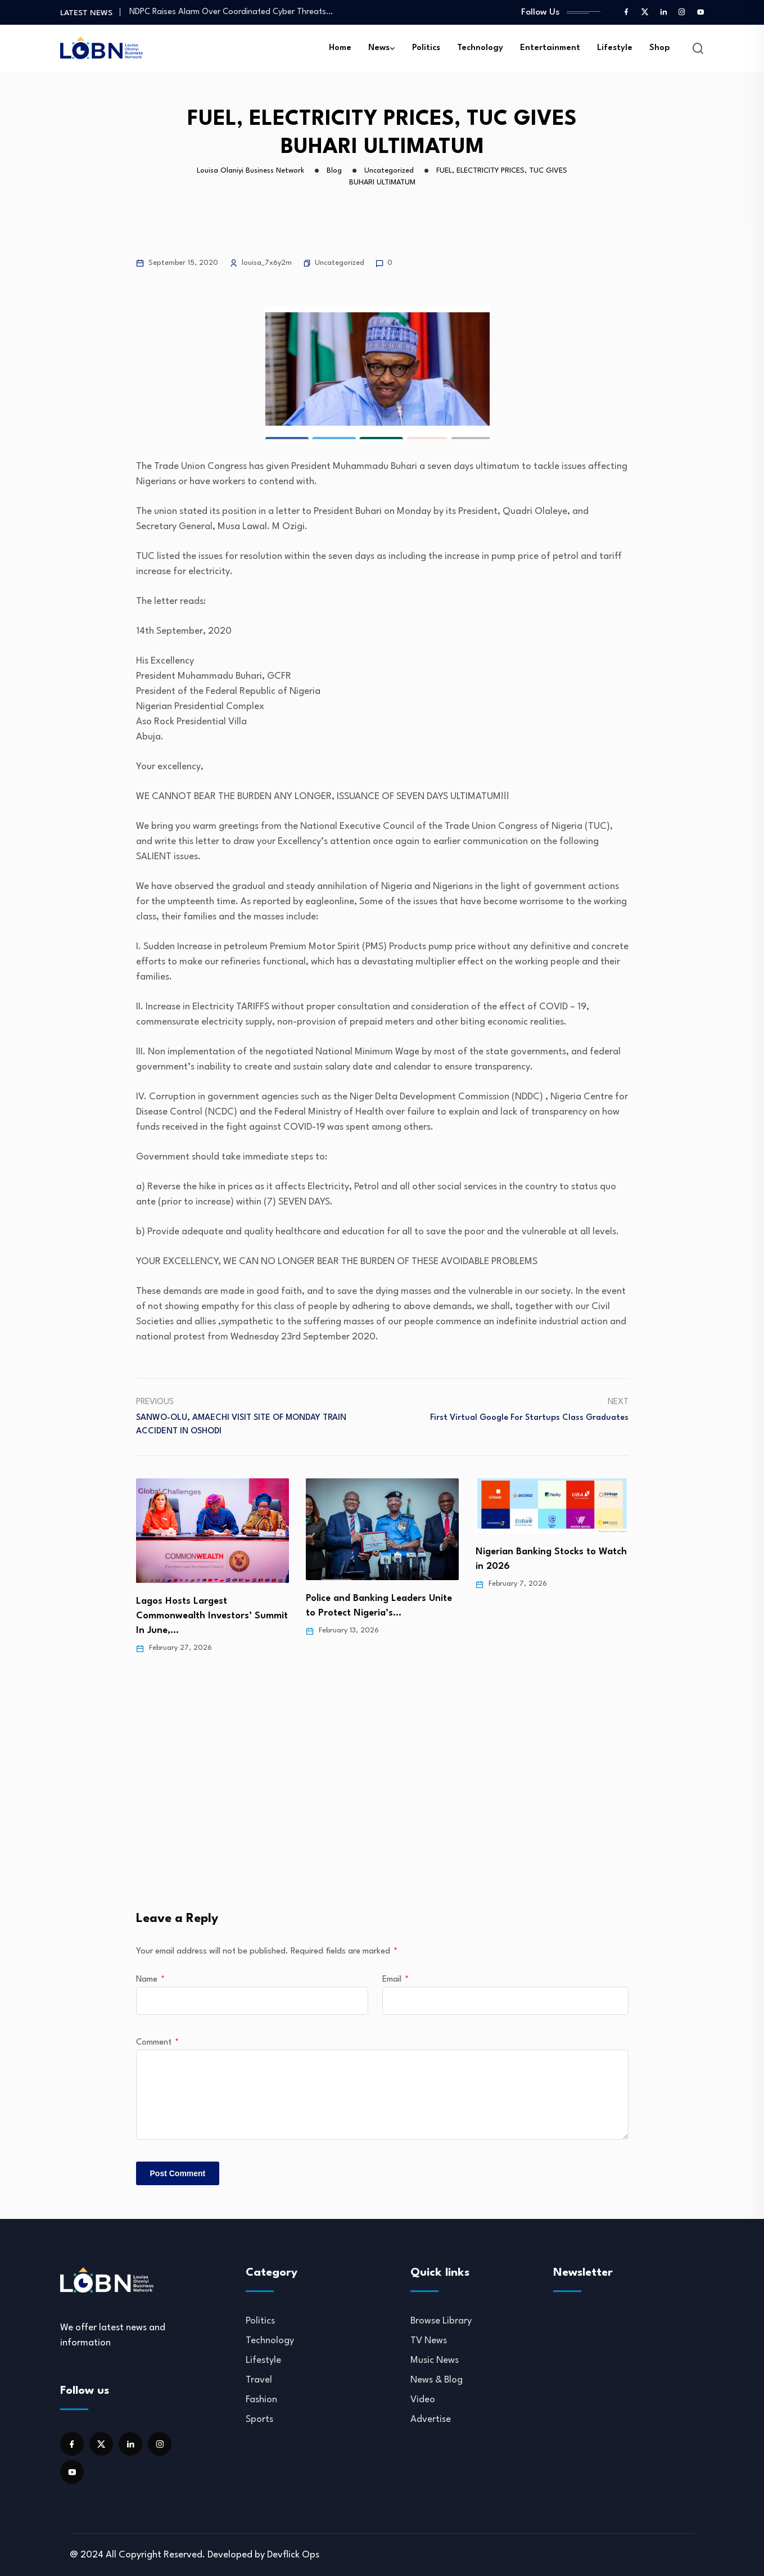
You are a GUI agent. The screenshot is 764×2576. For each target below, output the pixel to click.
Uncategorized (339, 263)
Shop (659, 48)
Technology (480, 48)
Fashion (261, 2399)
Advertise (430, 2419)
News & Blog (436, 2380)
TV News (428, 2340)
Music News (434, 2360)
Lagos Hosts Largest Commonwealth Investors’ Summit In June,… (382, 1615)
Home (340, 48)
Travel (259, 2380)
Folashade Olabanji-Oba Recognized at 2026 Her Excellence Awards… (189, 1613)
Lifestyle (614, 48)
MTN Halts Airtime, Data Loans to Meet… (205, 12)
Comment (157, 2043)
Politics (426, 48)
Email (395, 1980)
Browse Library (441, 2321)
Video (422, 2399)
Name (150, 1980)
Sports (259, 2419)
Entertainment (550, 48)
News (379, 48)
